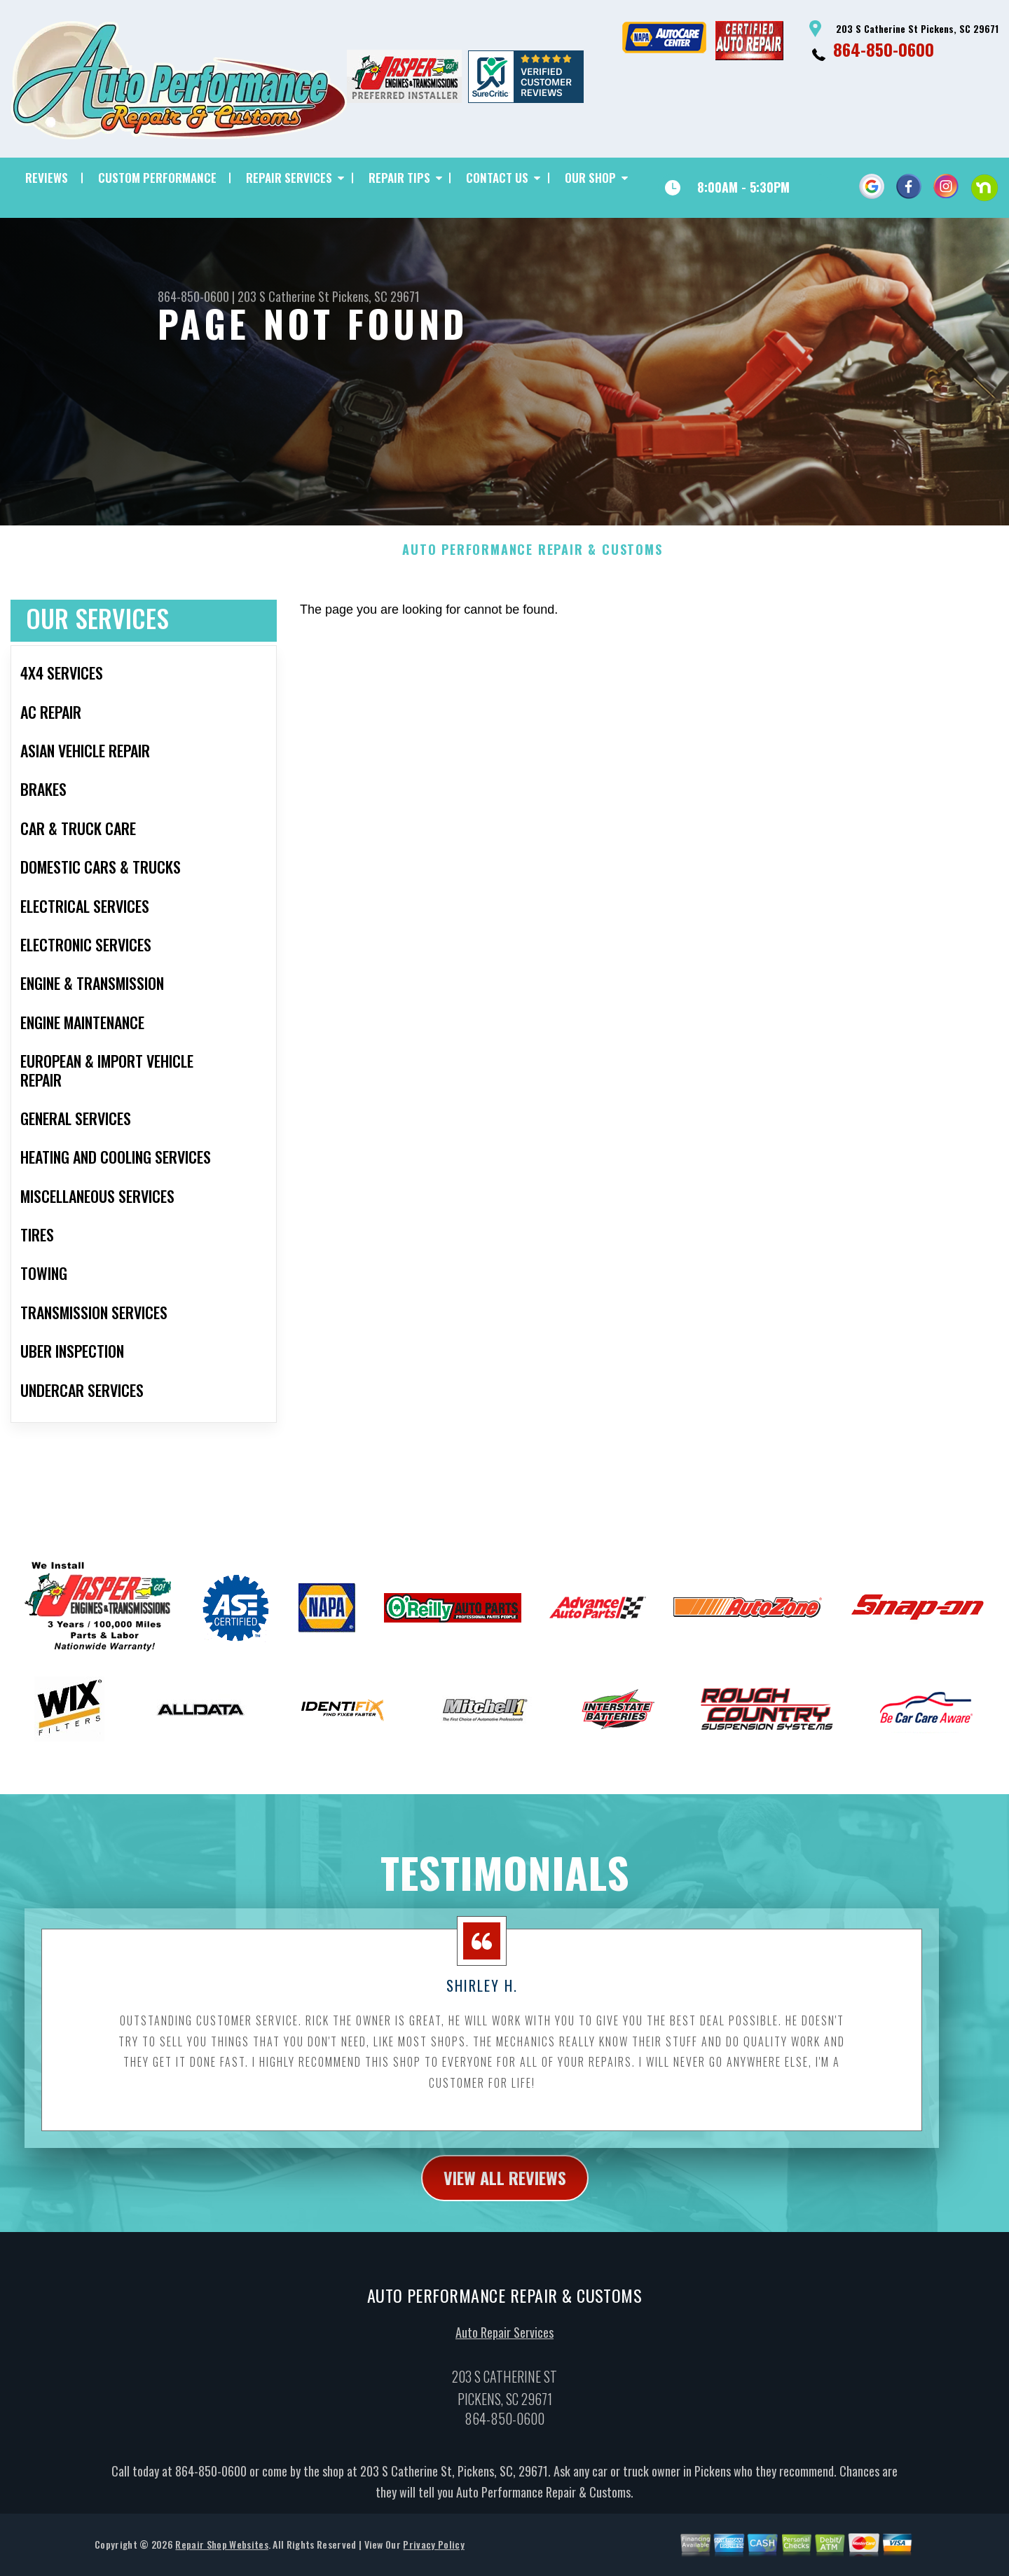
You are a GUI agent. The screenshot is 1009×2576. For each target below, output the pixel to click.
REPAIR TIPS (399, 177)
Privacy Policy (433, 2553)
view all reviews (505, 2186)
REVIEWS (46, 177)
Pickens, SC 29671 (376, 296)
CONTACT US (497, 177)
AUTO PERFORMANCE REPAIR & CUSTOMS (532, 559)
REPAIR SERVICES (289, 177)
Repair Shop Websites (221, 2553)
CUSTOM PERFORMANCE (157, 177)
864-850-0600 (883, 49)
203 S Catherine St (283, 296)
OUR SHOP (590, 177)
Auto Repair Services (504, 2341)
